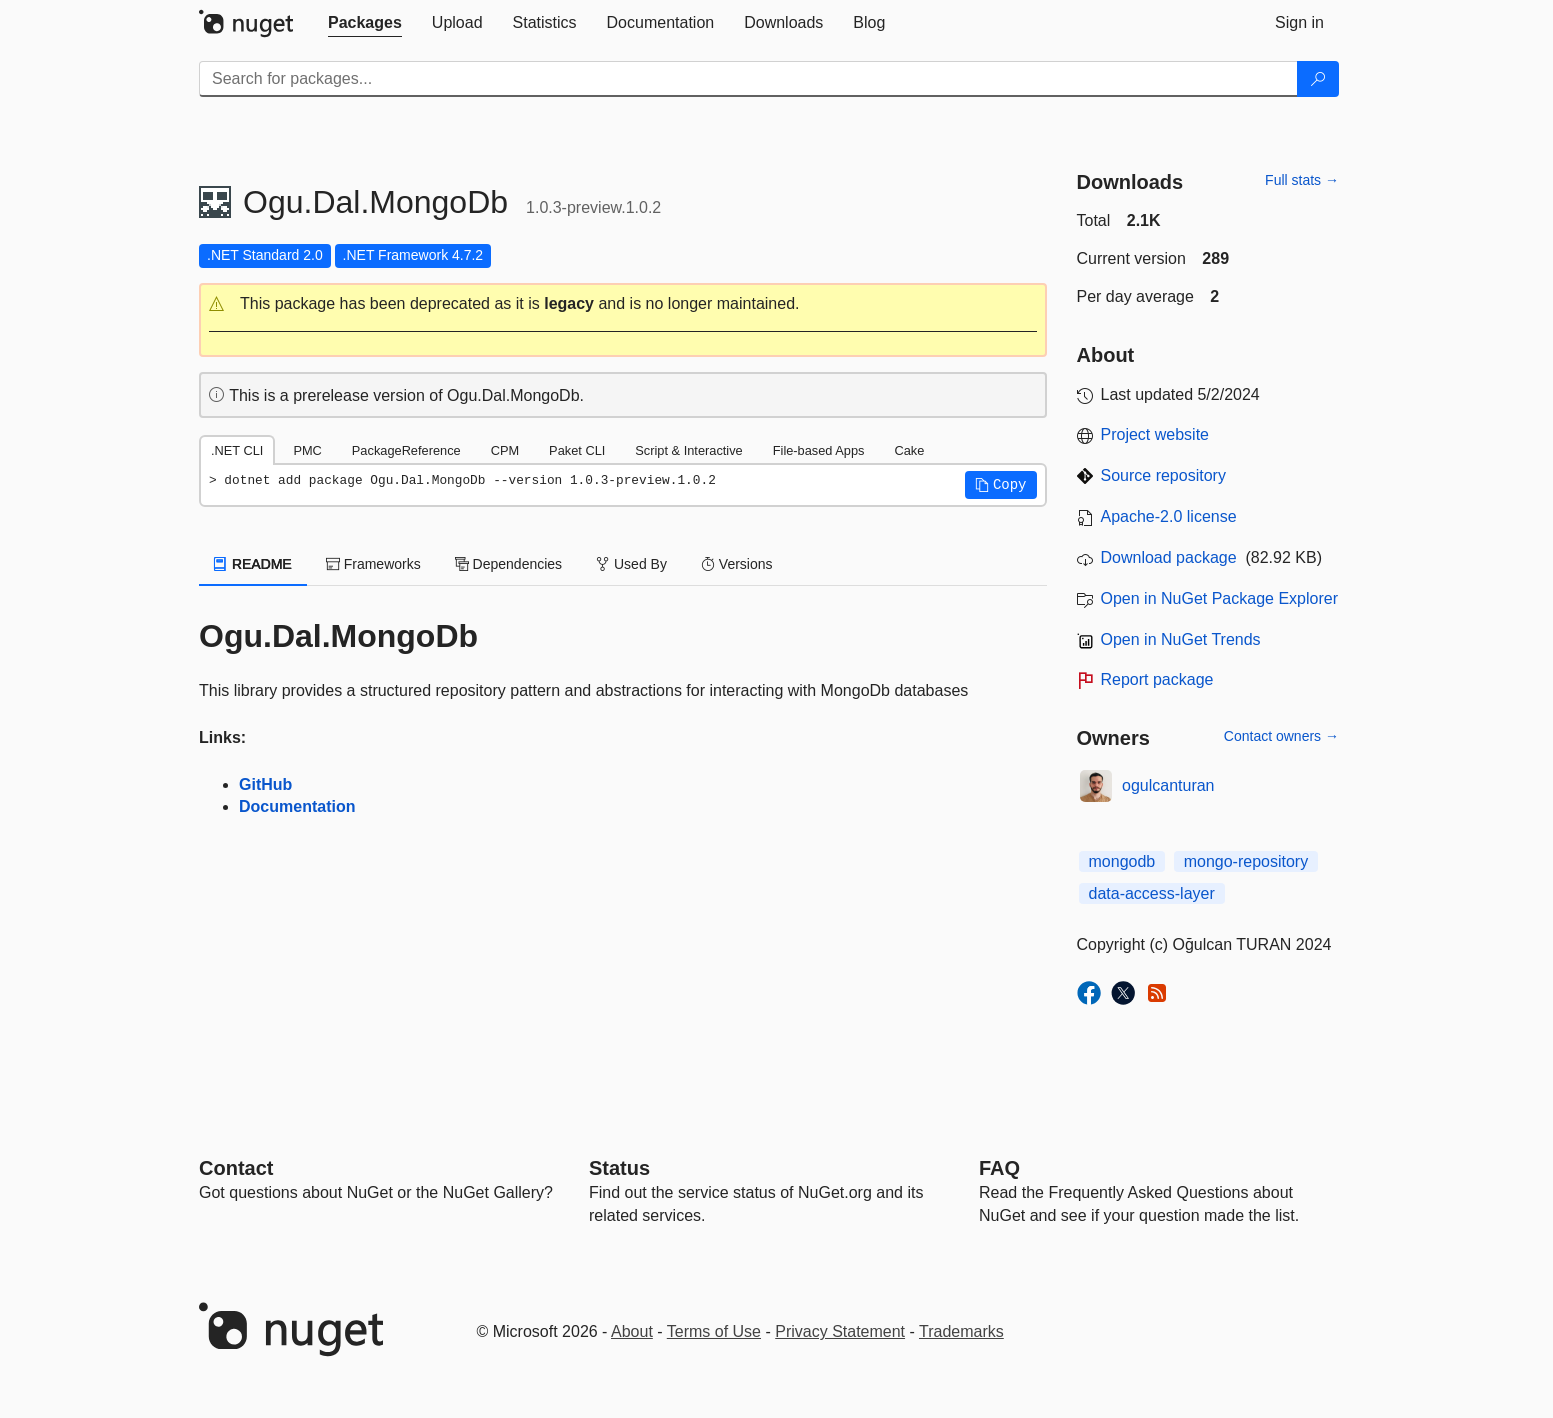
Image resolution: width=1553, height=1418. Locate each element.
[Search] (1318, 79)
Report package (1157, 679)
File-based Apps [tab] (819, 450)
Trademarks (961, 1331)
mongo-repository (1246, 861)
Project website (1155, 434)
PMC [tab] (307, 450)
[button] (623, 304)
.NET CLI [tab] (237, 450)
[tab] (365, 23)
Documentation (297, 806)
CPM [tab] (505, 450)
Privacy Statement (840, 1331)
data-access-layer (1152, 893)
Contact (236, 1168)
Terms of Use (714, 1331)
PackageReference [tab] (406, 450)
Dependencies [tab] (508, 564)
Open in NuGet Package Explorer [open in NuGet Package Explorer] (1219, 598)
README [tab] (253, 564)
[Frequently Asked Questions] (999, 1168)
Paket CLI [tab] (577, 450)
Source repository (1163, 475)
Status (619, 1168)
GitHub (265, 784)
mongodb (1122, 861)
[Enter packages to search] (748, 79)
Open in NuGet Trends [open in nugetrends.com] (1181, 639)
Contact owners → (1281, 736)
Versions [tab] (737, 564)
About (632, 1331)
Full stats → (1302, 180)
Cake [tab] (909, 450)
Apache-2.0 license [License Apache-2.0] (1169, 516)
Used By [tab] (631, 564)
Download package (1169, 557)
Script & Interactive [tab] (688, 450)
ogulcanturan (1168, 785)
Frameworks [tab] (373, 564)
